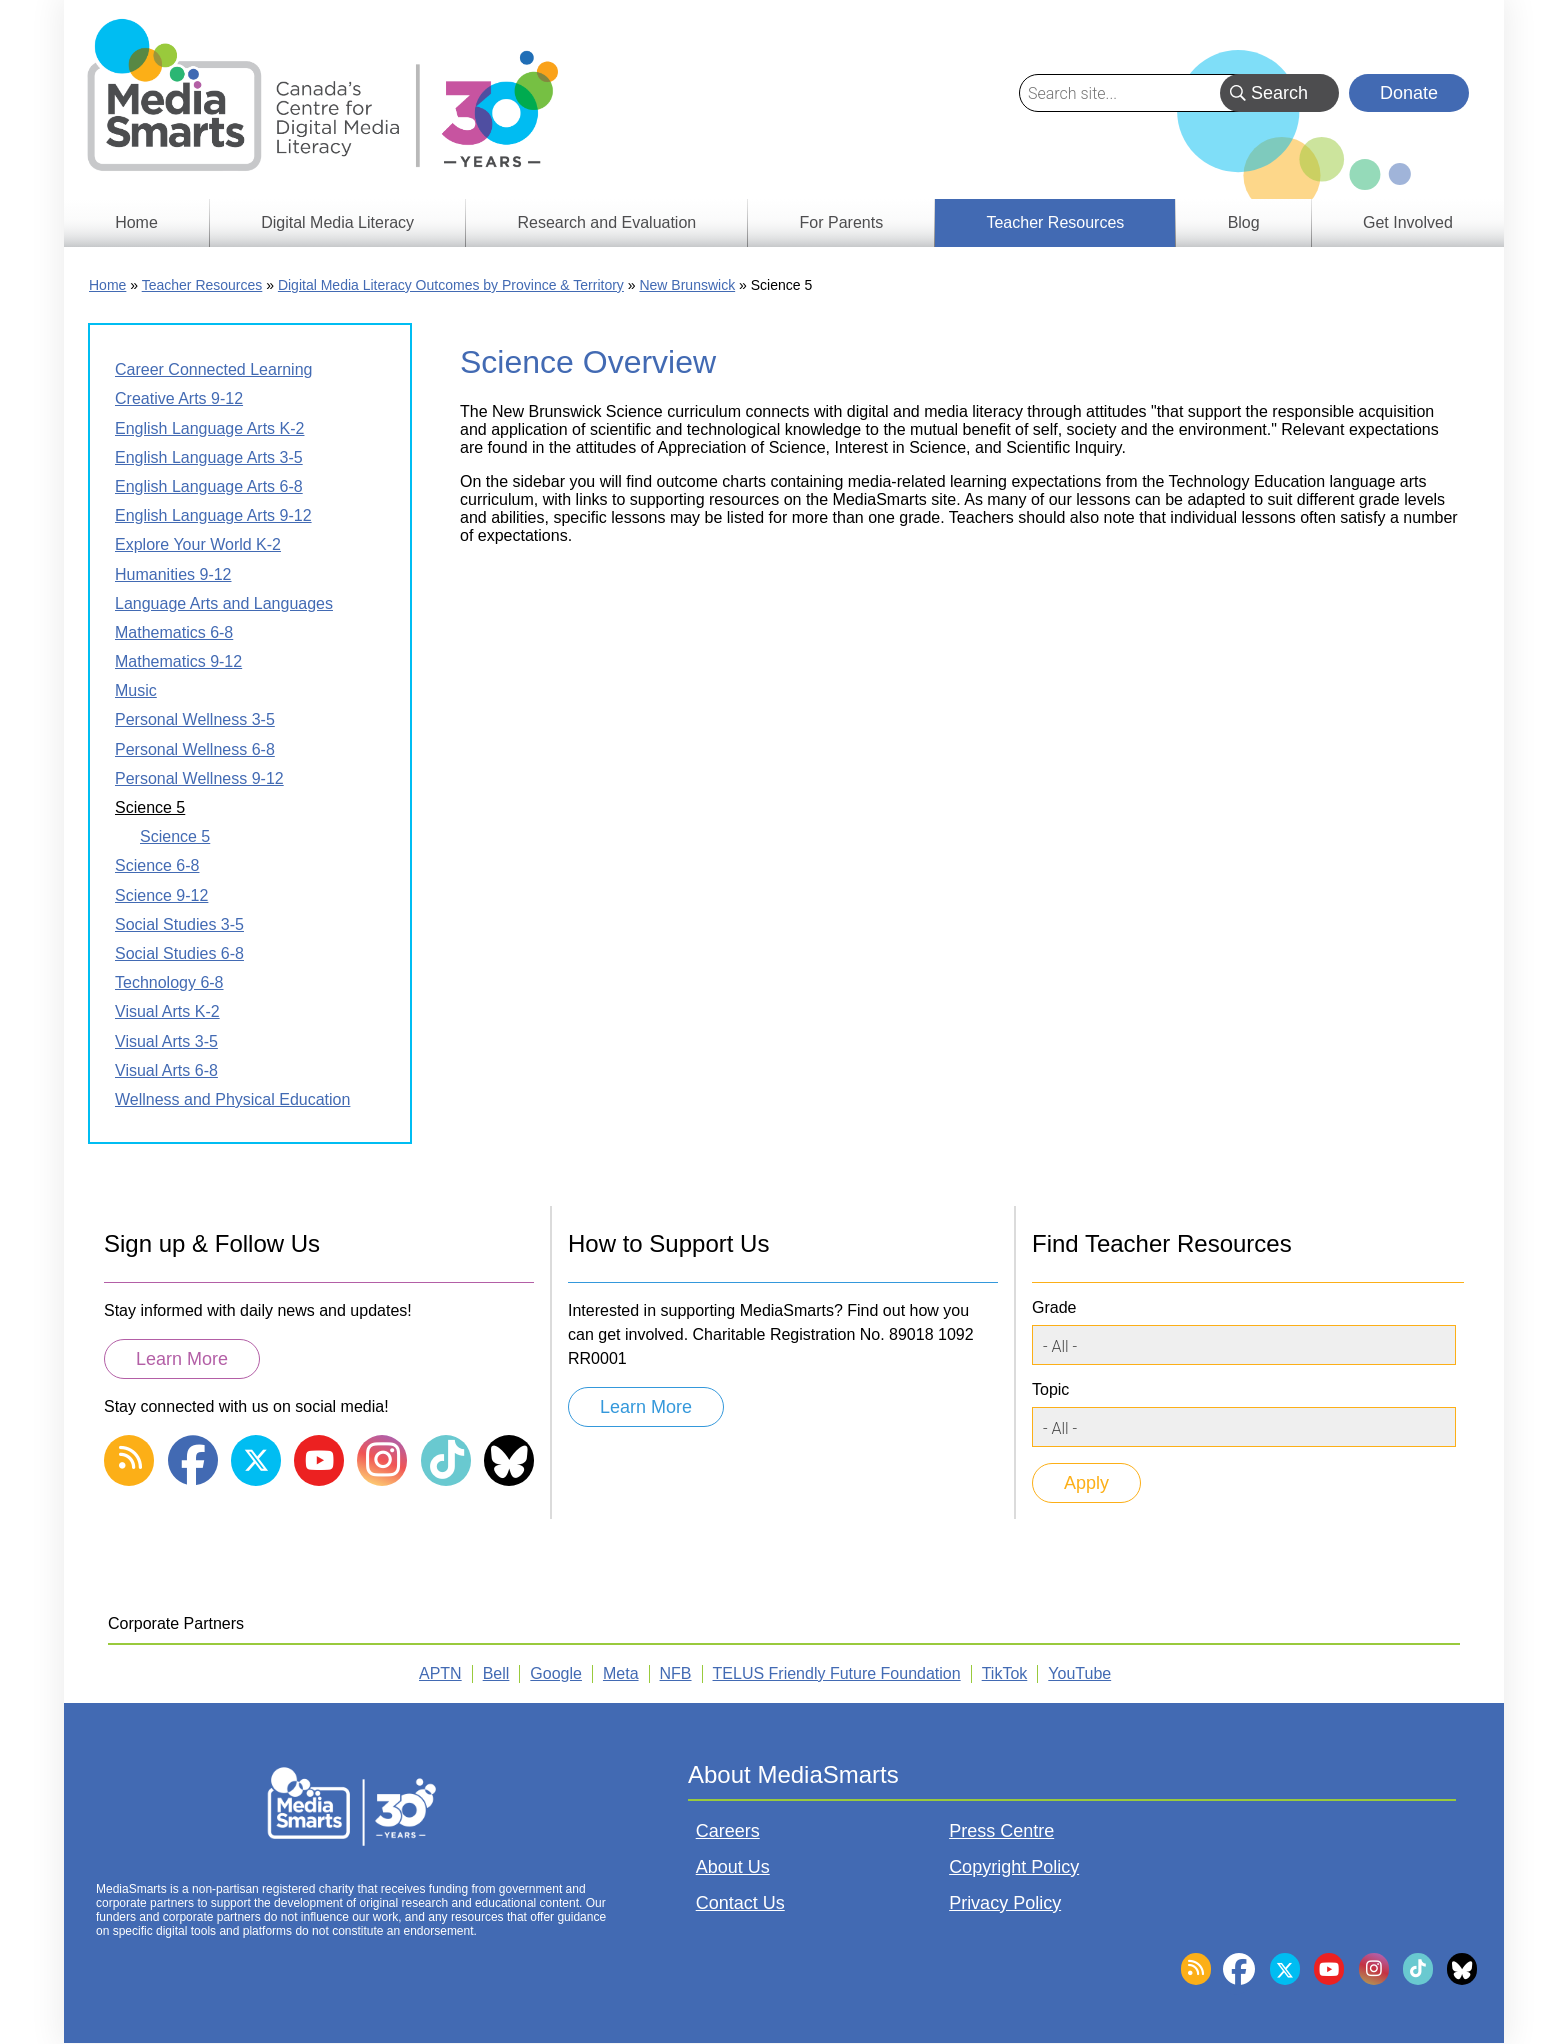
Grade (1054, 1307)
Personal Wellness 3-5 (195, 719)
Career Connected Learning (213, 369)
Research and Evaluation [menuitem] (606, 222)
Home (107, 285)
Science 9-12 (161, 895)
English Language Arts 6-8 (209, 486)
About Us (733, 1867)
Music (136, 690)
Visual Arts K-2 (167, 1011)
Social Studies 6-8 (179, 953)
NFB (676, 1673)
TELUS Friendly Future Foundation (837, 1673)
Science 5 (150, 807)
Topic (1050, 1389)
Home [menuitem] (136, 222)
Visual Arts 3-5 (166, 1041)
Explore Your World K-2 (198, 544)
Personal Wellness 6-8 (195, 749)
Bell (496, 1673)
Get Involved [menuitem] (1408, 222)
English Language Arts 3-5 (209, 457)
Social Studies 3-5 (179, 924)
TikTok (1005, 1673)
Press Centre (1001, 1831)
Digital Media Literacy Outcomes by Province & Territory (451, 285)
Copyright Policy (1014, 1867)
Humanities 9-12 (173, 574)
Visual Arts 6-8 (166, 1070)
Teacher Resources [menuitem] (1055, 222)
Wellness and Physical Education (232, 1099)
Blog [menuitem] (1244, 222)
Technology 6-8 (169, 982)
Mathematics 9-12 (178, 661)
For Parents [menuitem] (842, 222)
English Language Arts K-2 (209, 428)
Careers (728, 1831)
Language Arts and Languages (224, 603)
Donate (1409, 93)
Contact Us (740, 1903)
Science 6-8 (157, 865)
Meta (621, 1673)
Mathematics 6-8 (174, 632)
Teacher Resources (202, 285)
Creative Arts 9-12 (179, 398)
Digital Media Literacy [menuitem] (337, 222)
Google (556, 1673)
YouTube (1079, 1673)
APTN (440, 1673)
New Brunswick (687, 285)
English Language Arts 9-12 (213, 515)
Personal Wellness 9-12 (199, 778)
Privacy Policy (1005, 1903)
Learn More (182, 1359)
